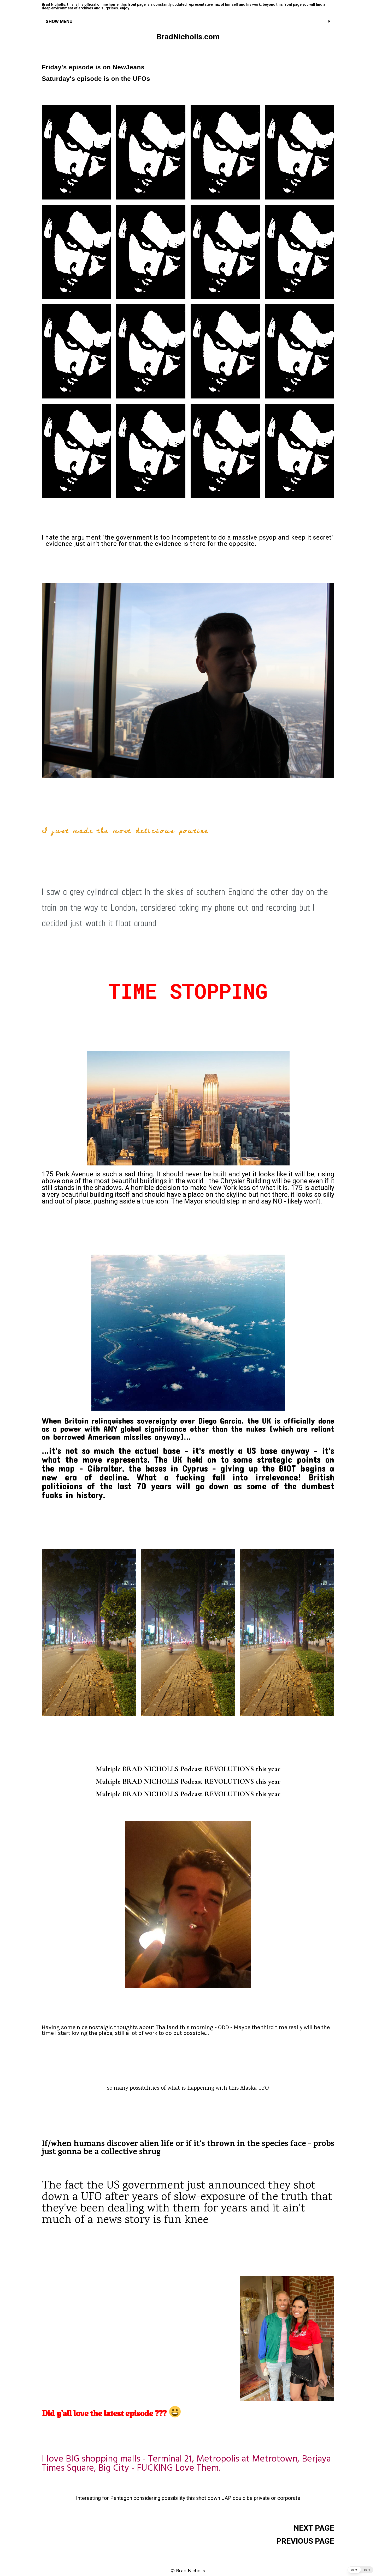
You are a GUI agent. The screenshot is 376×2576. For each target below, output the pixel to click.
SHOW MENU (59, 21)
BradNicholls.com (188, 36)
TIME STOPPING (188, 990)
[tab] (188, 21)
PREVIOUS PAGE (305, 2540)
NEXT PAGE (313, 2527)
